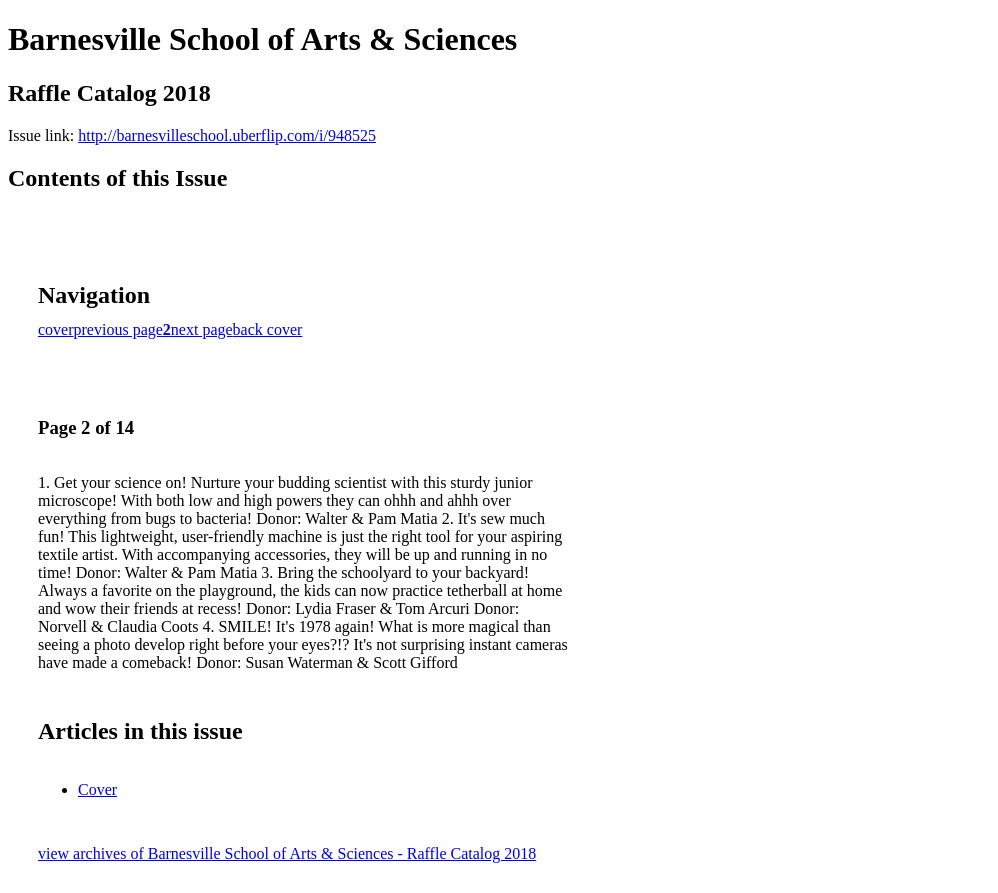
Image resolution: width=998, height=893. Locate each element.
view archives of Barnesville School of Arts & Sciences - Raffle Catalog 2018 (287, 853)
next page (202, 329)
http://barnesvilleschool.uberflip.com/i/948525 (227, 135)
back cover (268, 329)
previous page (118, 329)
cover (56, 329)
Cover (97, 789)
